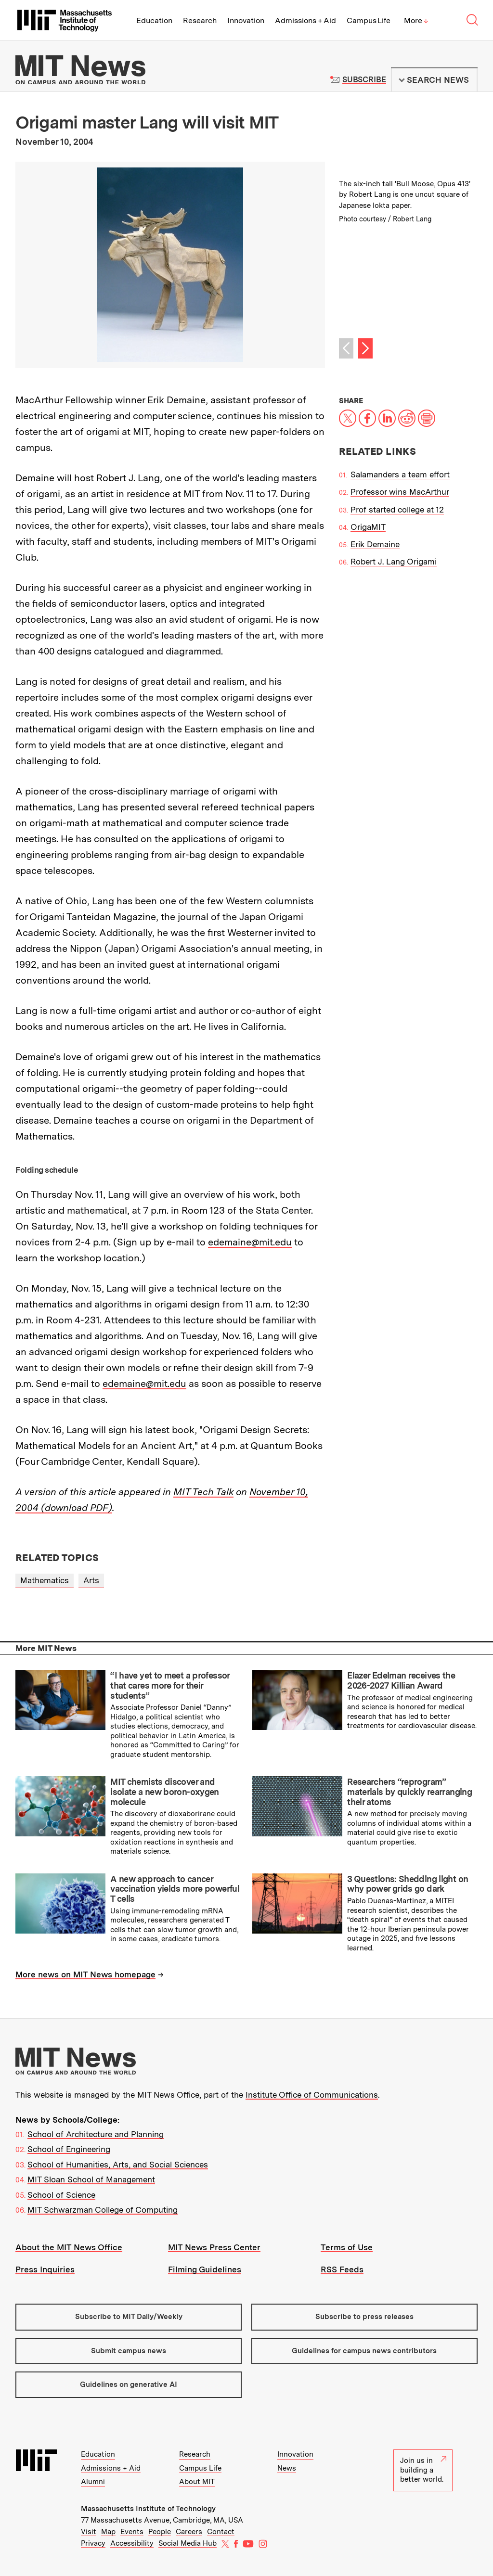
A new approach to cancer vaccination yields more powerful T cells (174, 1889)
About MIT (197, 2481)
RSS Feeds (342, 2269)
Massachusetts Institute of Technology (148, 2508)
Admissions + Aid (305, 20)
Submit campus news (128, 2350)
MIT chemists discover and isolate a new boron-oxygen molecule (164, 1792)
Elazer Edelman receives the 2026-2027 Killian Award (401, 1680)
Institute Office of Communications (312, 2095)
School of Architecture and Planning (95, 2134)
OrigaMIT (368, 527)
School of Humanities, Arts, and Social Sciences (117, 2164)
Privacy (93, 2543)
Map (108, 2531)
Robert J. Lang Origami (393, 561)
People (159, 2531)
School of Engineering (68, 2149)
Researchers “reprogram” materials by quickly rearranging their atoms (409, 1792)
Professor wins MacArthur (399, 492)
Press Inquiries (45, 2269)
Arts (91, 1580)
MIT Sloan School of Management (91, 2179)
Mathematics (44, 1580)
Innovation (245, 20)
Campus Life (368, 20)
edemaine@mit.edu (250, 1242)
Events (131, 2531)
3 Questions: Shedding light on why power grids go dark (407, 1884)
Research (200, 20)
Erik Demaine (375, 544)
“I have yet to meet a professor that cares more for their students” (169, 1685)
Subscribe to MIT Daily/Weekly (128, 2316)
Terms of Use (347, 2247)
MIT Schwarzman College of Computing (102, 2210)
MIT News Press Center (214, 2247)
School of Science (61, 2195)
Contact (220, 2531)
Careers (189, 2531)
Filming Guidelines (204, 2269)
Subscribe (364, 79)
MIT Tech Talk (203, 1492)
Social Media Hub (187, 2543)
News (286, 2468)
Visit (88, 2531)
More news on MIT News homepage (85, 1974)
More (416, 20)
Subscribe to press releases (364, 2316)
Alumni (93, 2481)
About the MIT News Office (68, 2247)
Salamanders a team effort (400, 474)
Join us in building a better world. (423, 2470)
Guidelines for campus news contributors (364, 2350)
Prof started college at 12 (397, 509)
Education (154, 20)
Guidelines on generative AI (128, 2384)
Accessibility (132, 2543)
